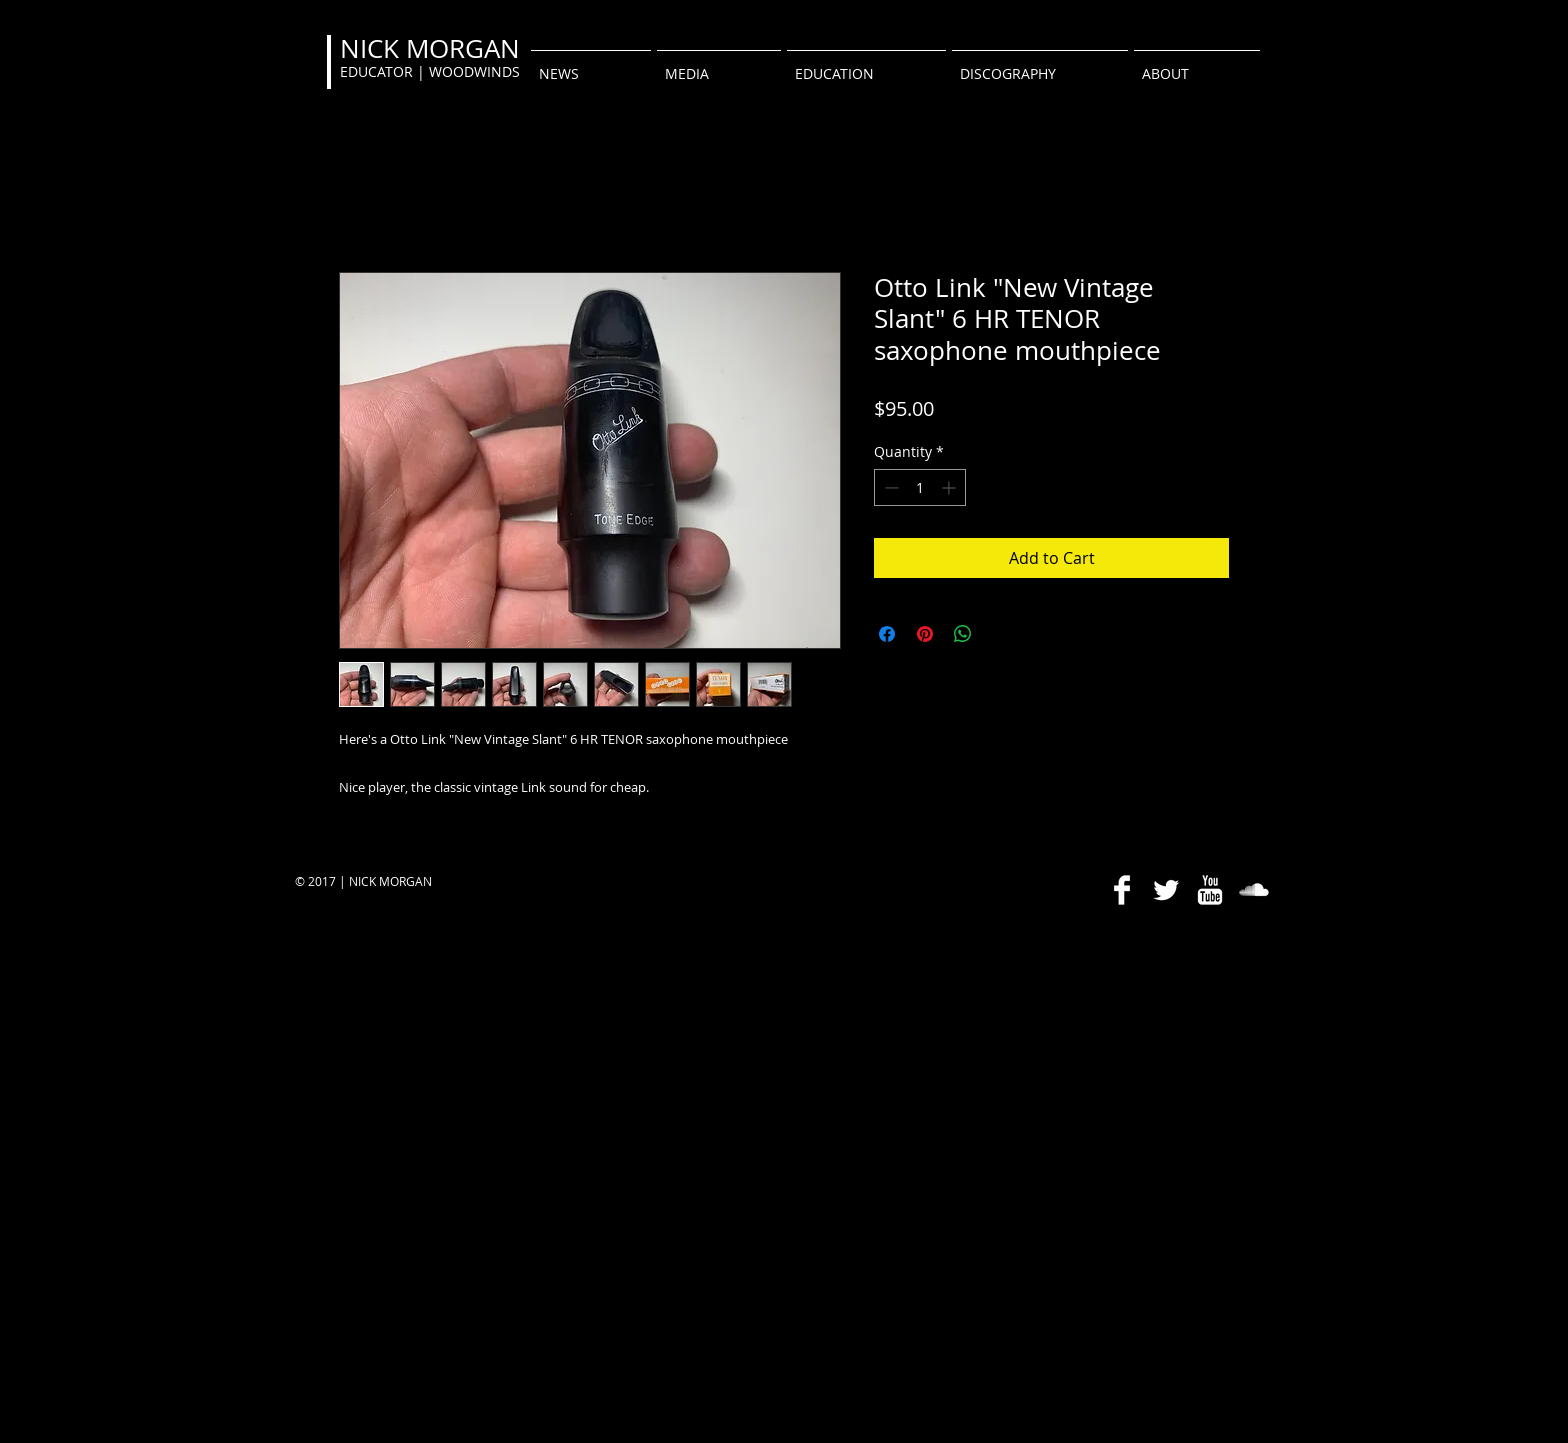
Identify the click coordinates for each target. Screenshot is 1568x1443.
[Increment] (950, 487)
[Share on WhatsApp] (963, 634)
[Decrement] (889, 487)
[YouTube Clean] (1210, 890)
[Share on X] (1001, 634)
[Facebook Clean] (1122, 890)
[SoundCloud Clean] (1254, 890)
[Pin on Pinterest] (925, 634)
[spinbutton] (920, 487)
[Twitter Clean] (1166, 890)
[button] (719, 65)
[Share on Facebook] (887, 634)
